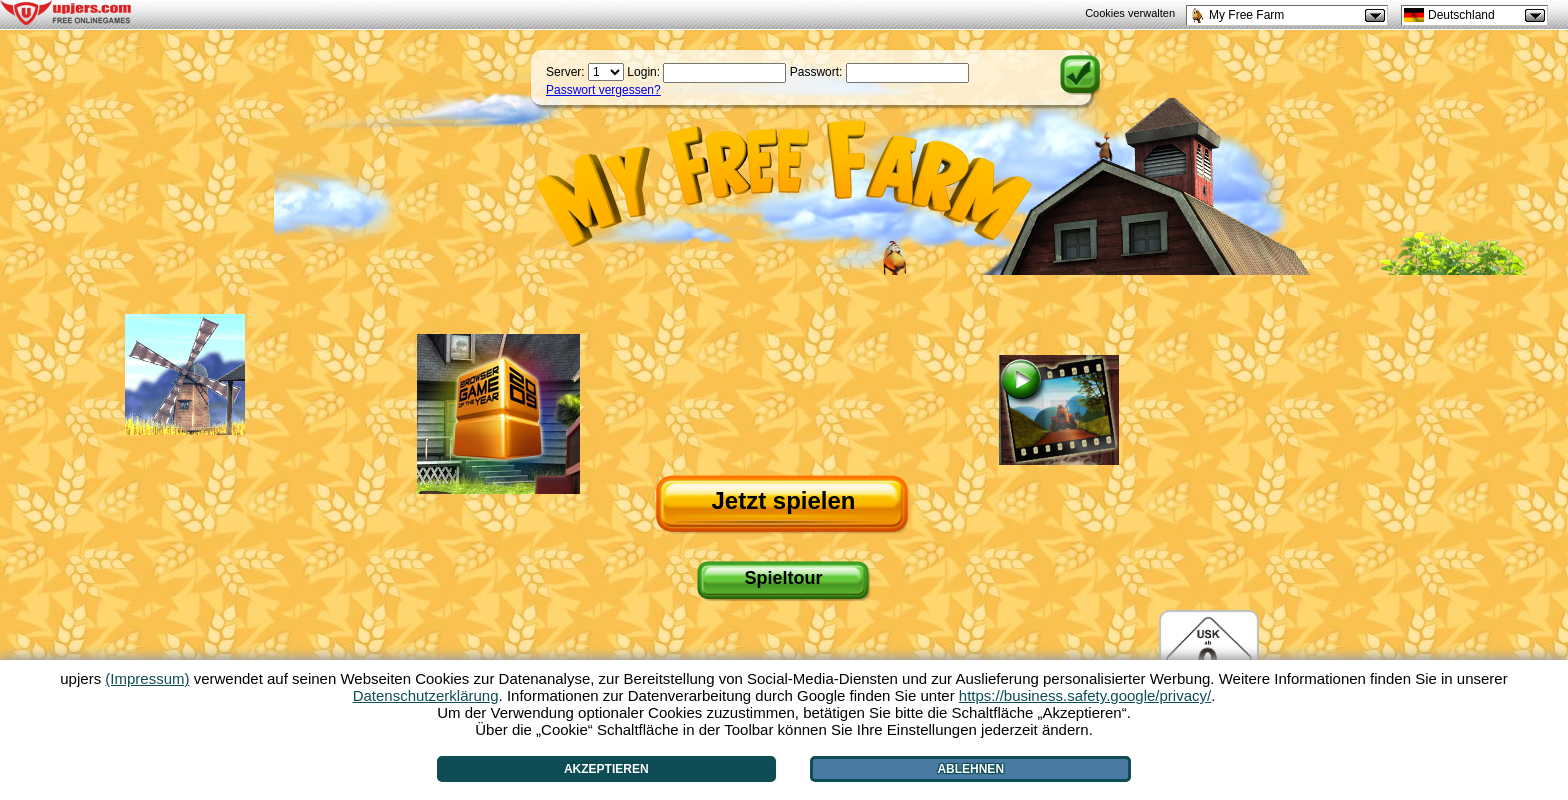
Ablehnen (970, 769)
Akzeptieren (606, 769)
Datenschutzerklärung (426, 695)
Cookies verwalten (1130, 13)
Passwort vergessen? (603, 90)
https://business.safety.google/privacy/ (1085, 695)
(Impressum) (147, 678)
